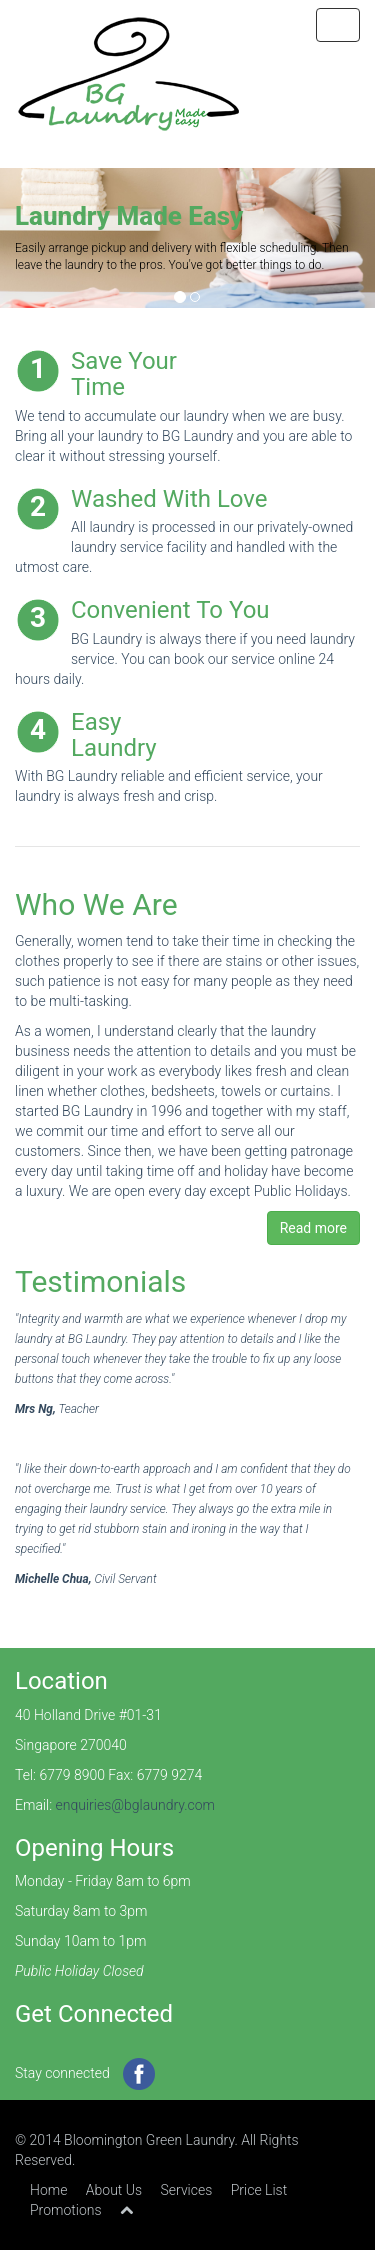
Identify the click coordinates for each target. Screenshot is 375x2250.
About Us (114, 2190)
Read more (313, 1228)
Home (48, 2190)
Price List (259, 2190)
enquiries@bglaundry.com (135, 1805)
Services (187, 2190)
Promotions (66, 2210)
